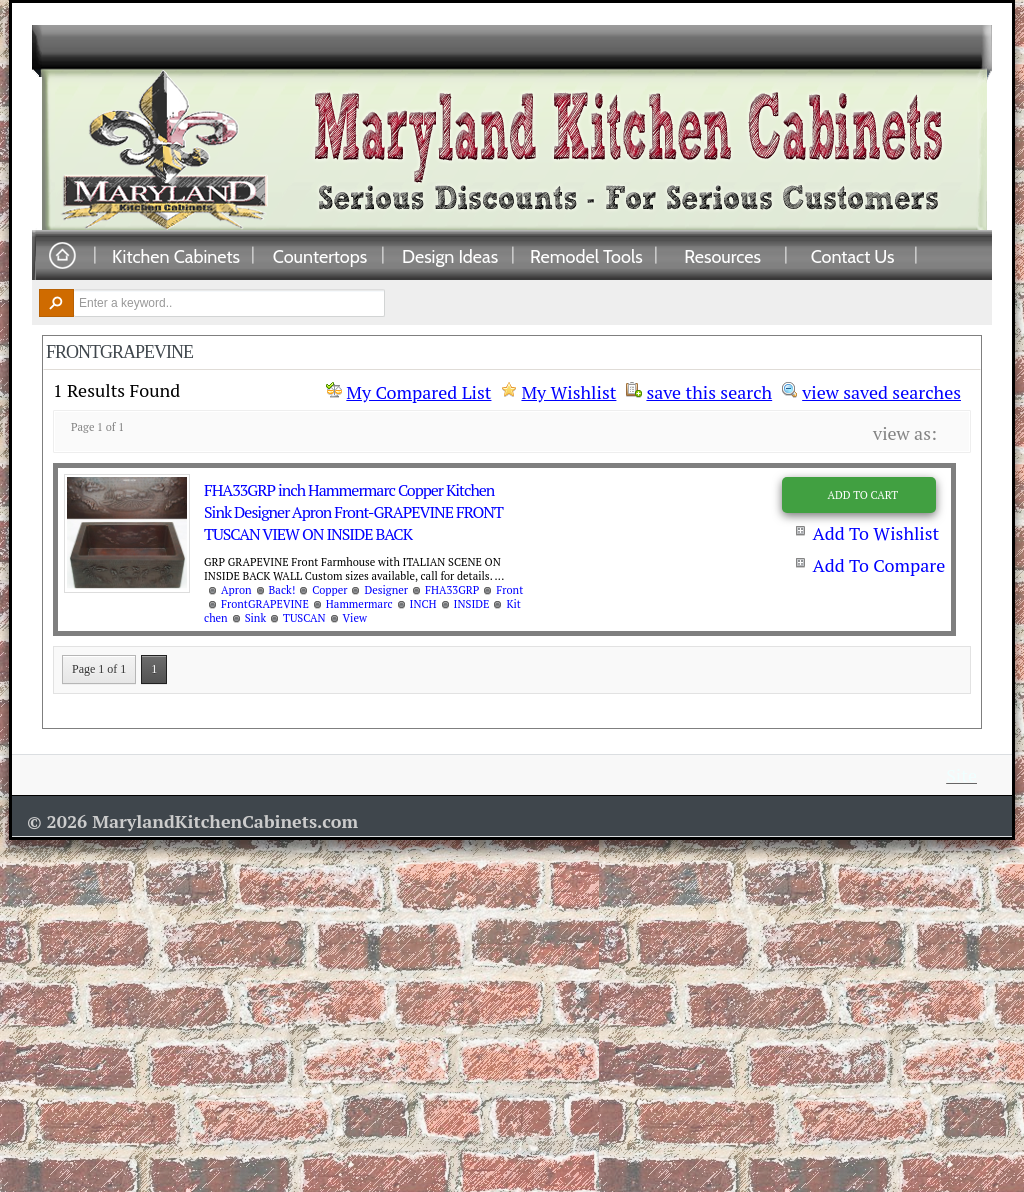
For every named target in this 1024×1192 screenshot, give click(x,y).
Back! (282, 590)
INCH (423, 604)
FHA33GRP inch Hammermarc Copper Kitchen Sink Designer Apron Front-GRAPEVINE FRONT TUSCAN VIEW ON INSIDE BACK (353, 512)
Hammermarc (359, 604)
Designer (385, 590)
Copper (329, 590)
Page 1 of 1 (99, 669)
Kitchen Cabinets (176, 256)
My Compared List (418, 392)
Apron (236, 590)
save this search (709, 390)
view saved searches (881, 390)
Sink (255, 618)
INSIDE (472, 604)
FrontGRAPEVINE (265, 604)
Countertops (320, 256)
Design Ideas (450, 256)
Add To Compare (878, 565)
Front (509, 590)
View (355, 618)
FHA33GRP (452, 590)
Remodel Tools (586, 256)
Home (62, 256)
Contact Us (853, 256)
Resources (722, 256)
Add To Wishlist (875, 533)
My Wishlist (568, 392)
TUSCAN (304, 618)
